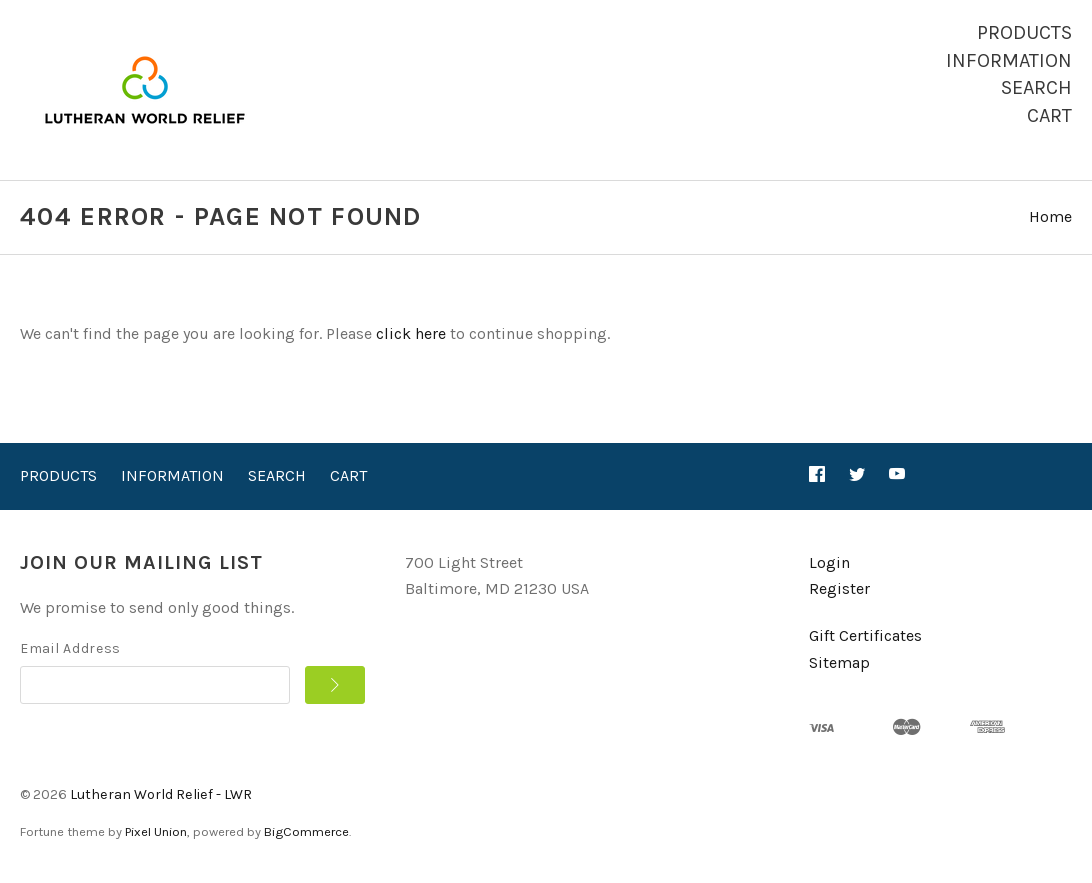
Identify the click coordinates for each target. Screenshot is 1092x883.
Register (839, 588)
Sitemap (839, 662)
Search (1036, 87)
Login (829, 562)
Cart (1049, 115)
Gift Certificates (865, 635)
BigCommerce (306, 831)
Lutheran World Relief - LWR (161, 794)
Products (1024, 32)
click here (411, 333)
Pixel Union (156, 831)
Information (1009, 60)
